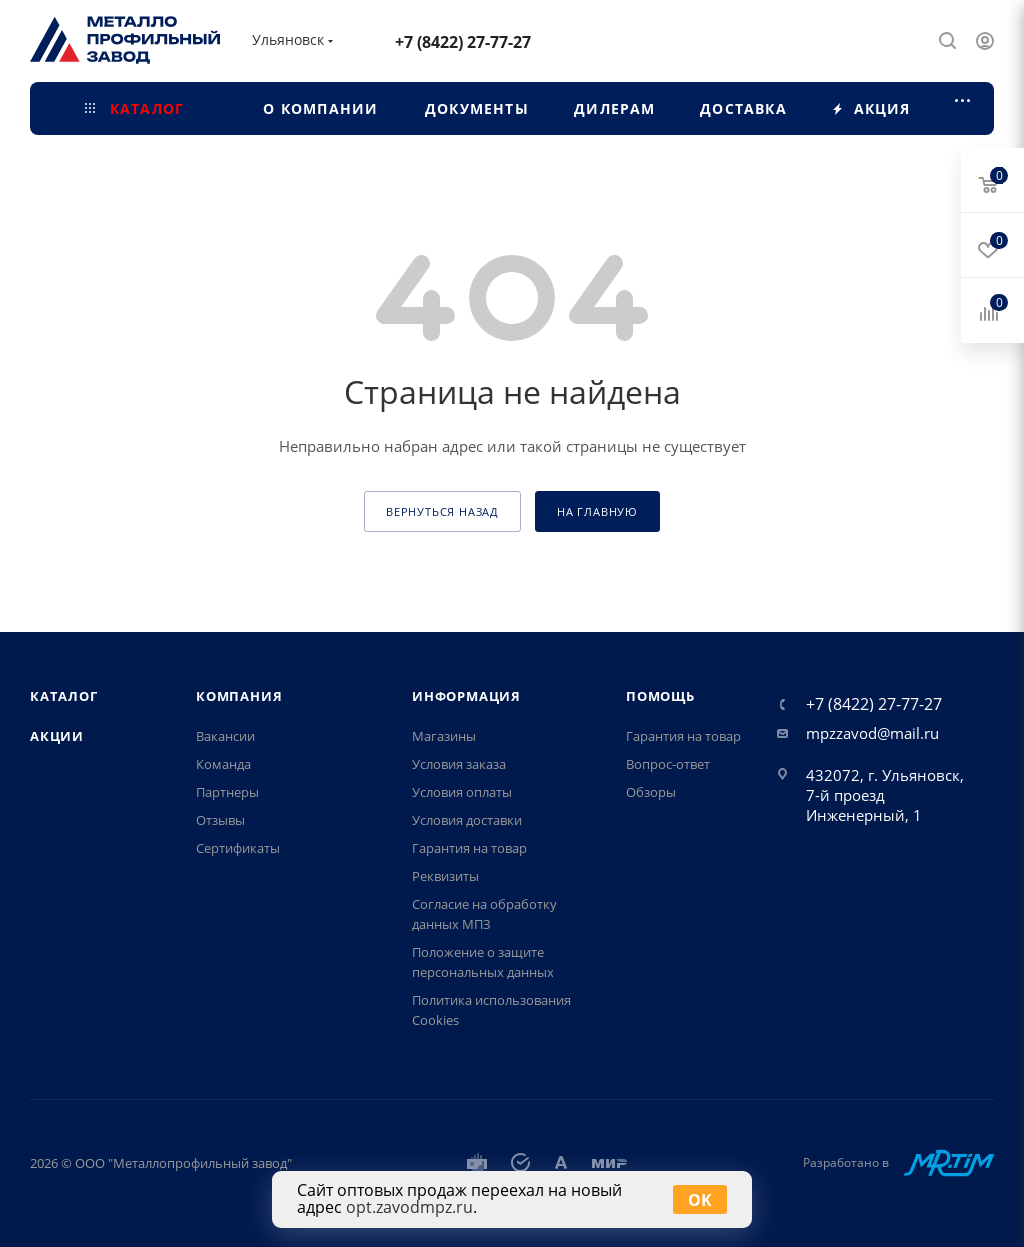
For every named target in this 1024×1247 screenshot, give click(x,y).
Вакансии (225, 736)
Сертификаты (238, 848)
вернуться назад (442, 511)
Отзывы (220, 820)
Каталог (64, 696)
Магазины (444, 736)
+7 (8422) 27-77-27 (463, 42)
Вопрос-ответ (668, 764)
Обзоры (651, 792)
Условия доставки (467, 820)
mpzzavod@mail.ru (872, 733)
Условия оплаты (462, 792)
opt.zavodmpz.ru (409, 1207)
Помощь (660, 696)
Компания (239, 696)
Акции (57, 736)
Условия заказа (459, 764)
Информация (466, 696)
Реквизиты (445, 876)
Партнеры (227, 792)
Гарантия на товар (469, 848)
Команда (223, 764)
